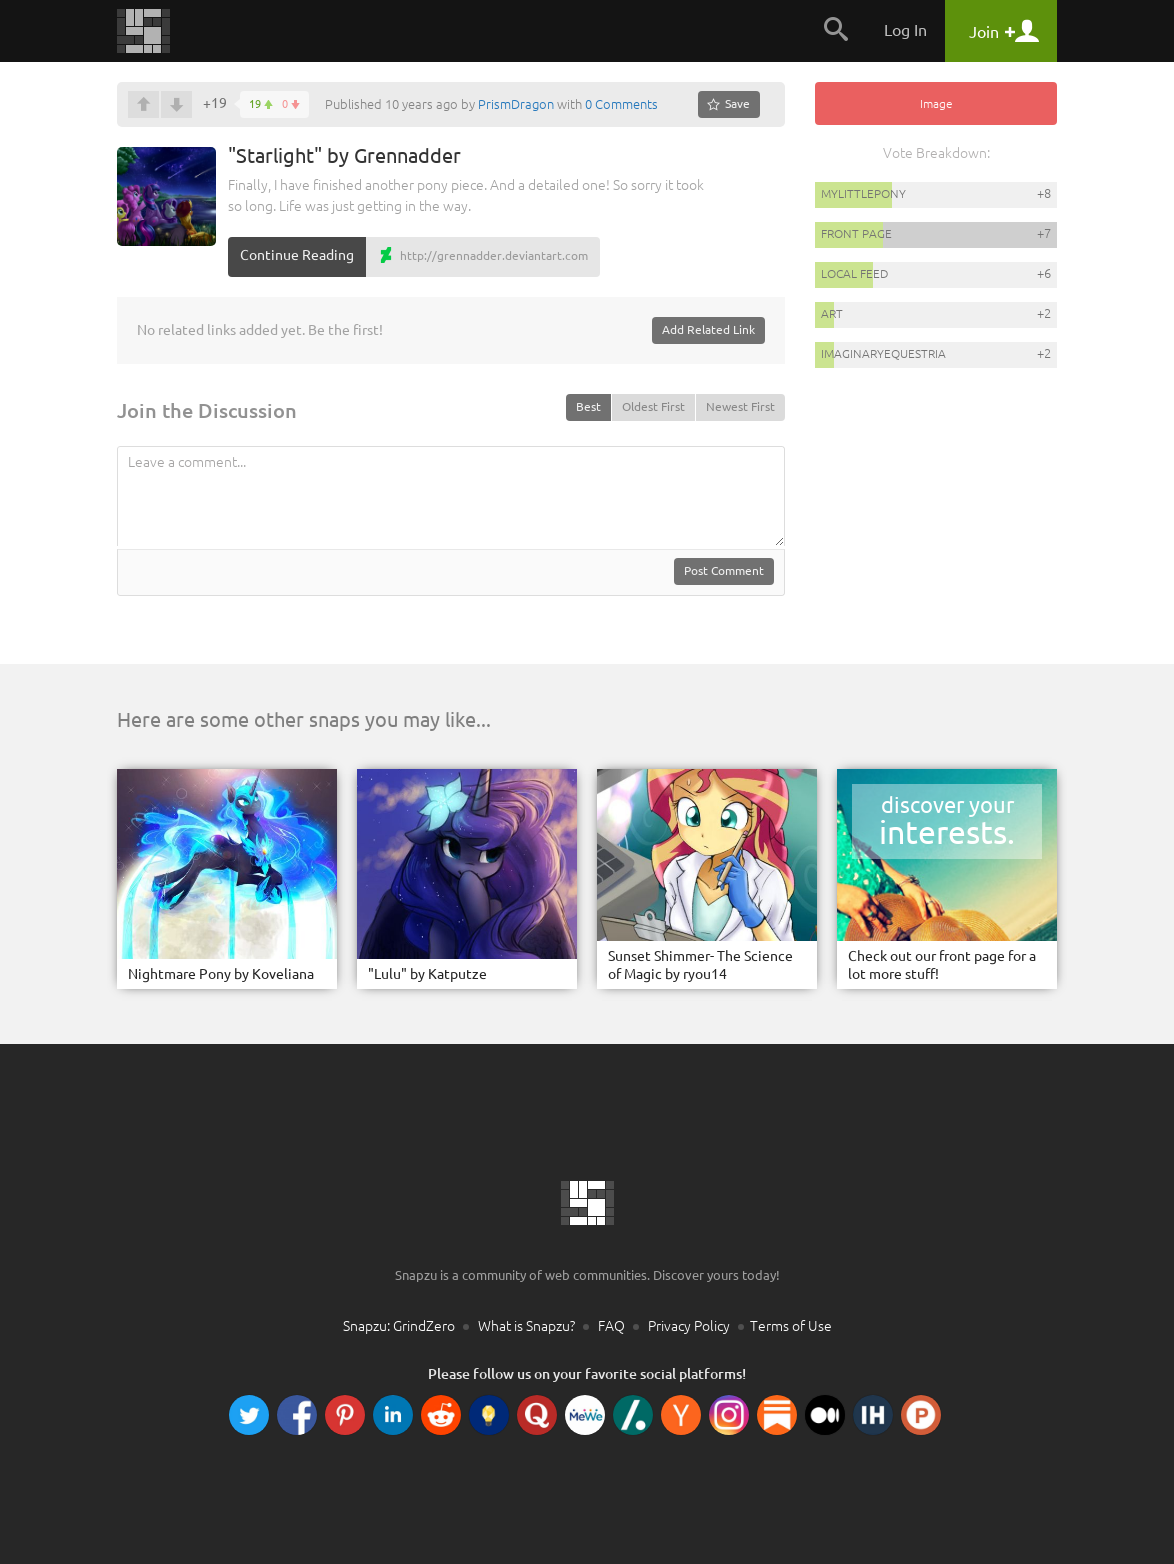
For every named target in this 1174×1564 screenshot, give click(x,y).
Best (588, 406)
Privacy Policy (689, 1326)
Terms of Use (791, 1326)
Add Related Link (708, 329)
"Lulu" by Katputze (427, 974)
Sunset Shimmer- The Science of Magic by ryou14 (700, 965)
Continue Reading (297, 255)
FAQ (611, 1326)
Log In (905, 30)
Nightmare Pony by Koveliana (221, 974)
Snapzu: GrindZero (399, 1326)
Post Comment (724, 570)
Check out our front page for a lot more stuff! (942, 965)
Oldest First (653, 406)
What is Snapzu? (526, 1326)
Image (936, 103)
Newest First (740, 406)
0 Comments (621, 104)
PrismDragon (516, 104)
